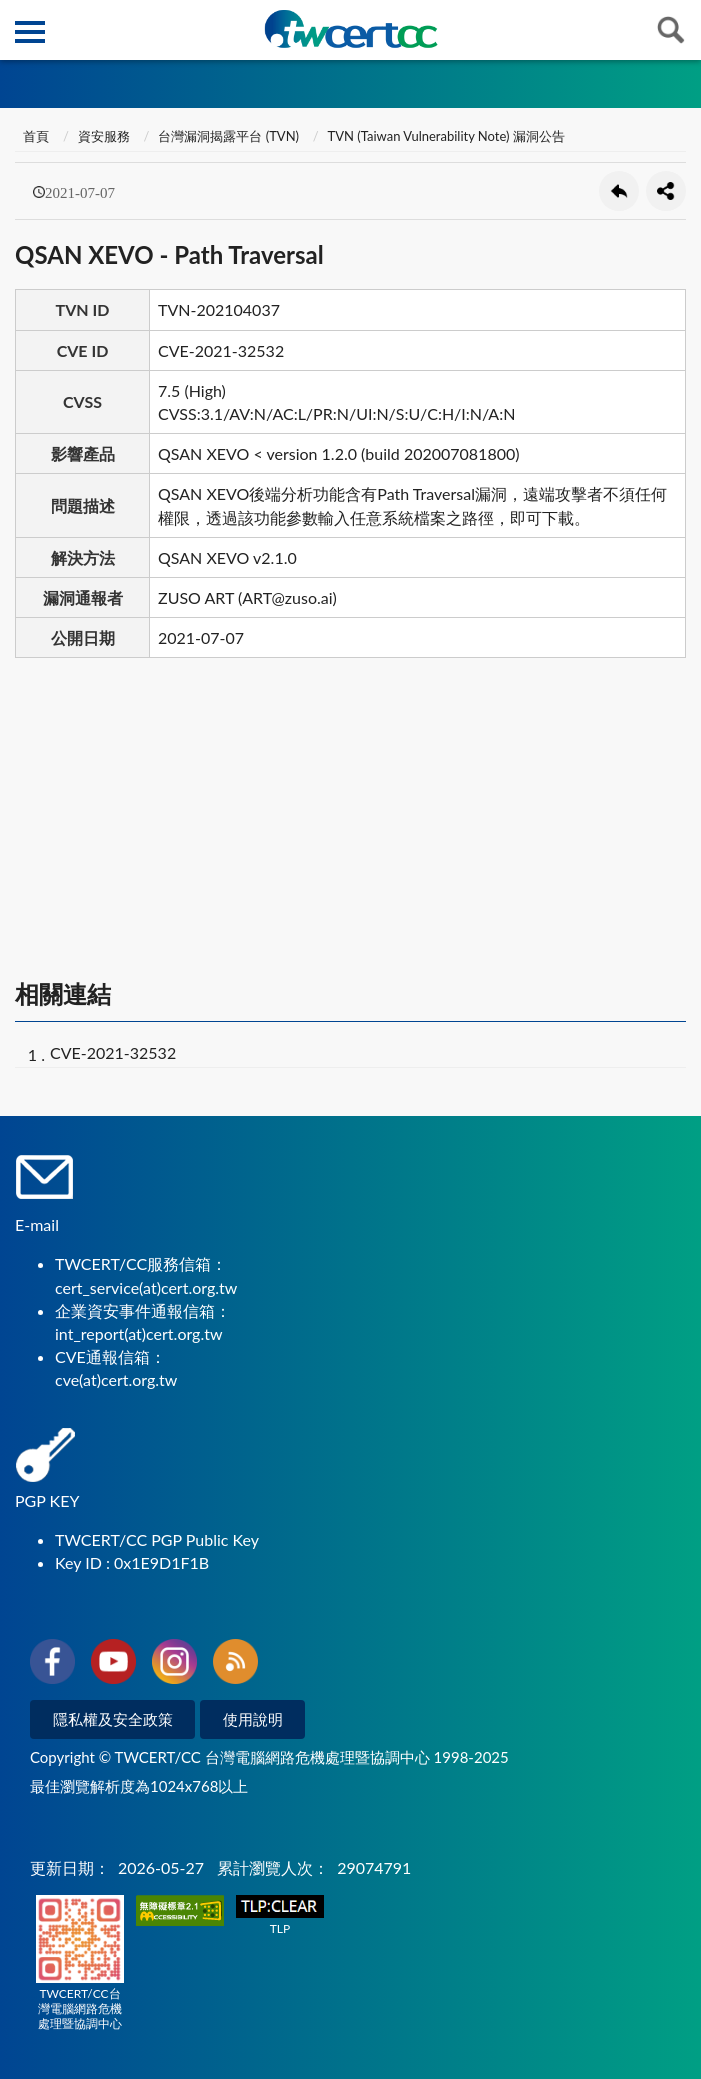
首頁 (34, 136)
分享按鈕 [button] (666, 191)
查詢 (671, 30)
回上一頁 (619, 191)
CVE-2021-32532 (113, 1052)
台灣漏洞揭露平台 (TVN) (228, 136)
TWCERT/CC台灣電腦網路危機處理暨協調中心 (80, 1963)
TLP (280, 1915)
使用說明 (253, 1719)
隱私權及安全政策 (113, 1719)
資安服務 (104, 136)
